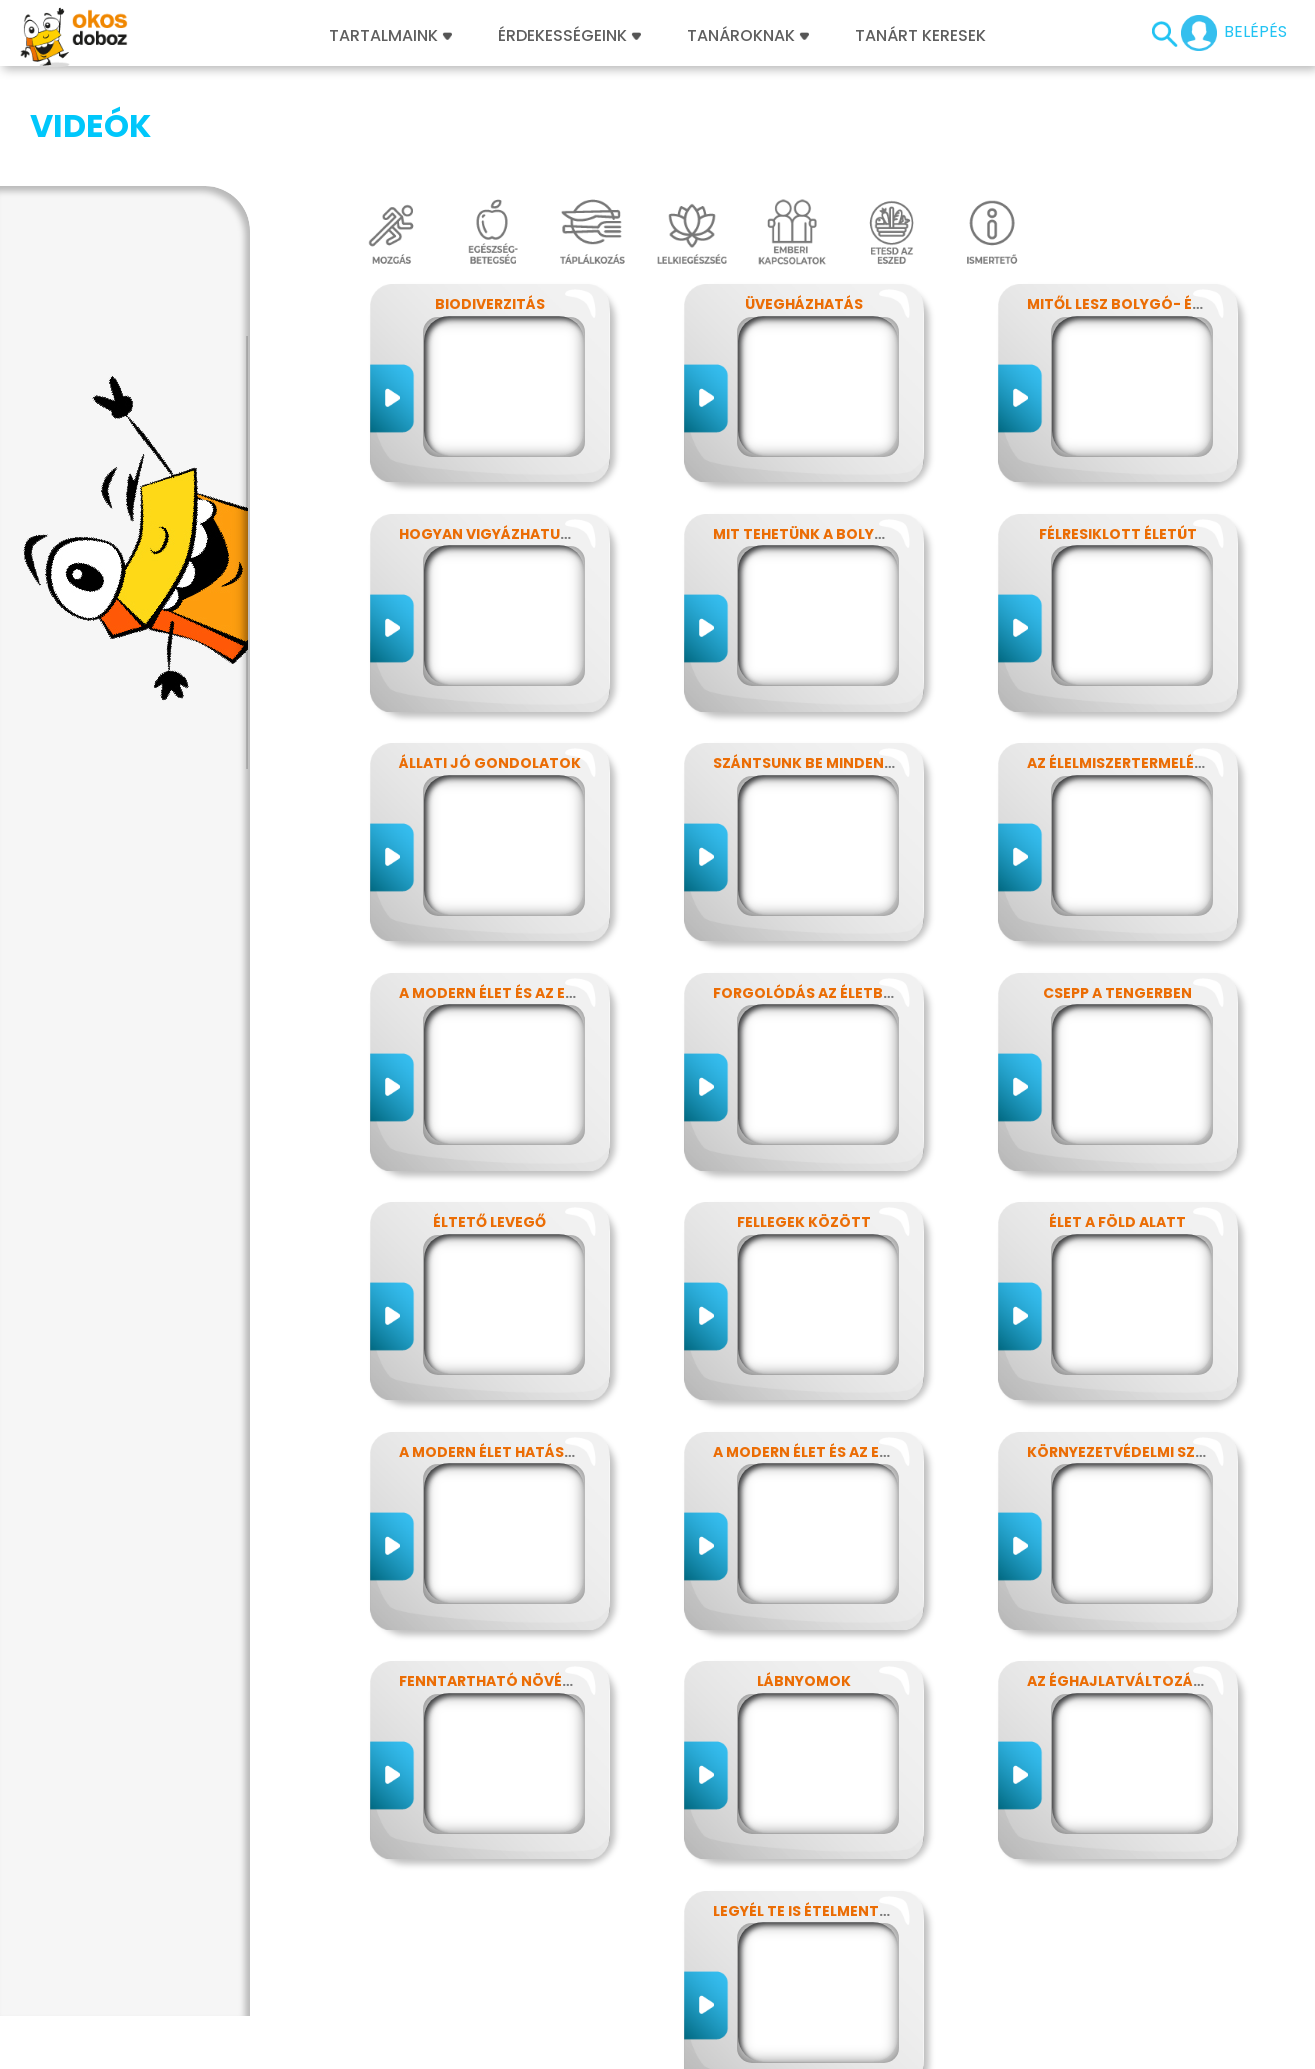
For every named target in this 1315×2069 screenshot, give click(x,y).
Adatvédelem (245, 2042)
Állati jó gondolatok (490, 663)
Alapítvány (692, 2042)
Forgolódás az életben (807, 893)
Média (570, 2042)
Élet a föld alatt (1117, 1122)
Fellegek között (804, 1122)
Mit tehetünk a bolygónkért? (833, 434)
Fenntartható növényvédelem (523, 1581)
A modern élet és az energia (509, 893)
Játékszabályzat (471, 2042)
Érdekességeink (569, 36)
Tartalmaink (390, 36)
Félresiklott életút (1118, 434)
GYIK (622, 2042)
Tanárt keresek (920, 36)
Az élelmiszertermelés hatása (1146, 663)
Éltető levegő (489, 1122)
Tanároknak (748, 36)
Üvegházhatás (804, 204)
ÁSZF (928, 2042)
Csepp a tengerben (1117, 893)
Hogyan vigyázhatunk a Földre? (529, 434)
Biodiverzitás (490, 204)
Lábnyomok (804, 1581)
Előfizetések (352, 2042)
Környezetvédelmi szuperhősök (1155, 1352)
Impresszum (137, 2042)
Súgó (878, 2042)
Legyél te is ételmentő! (804, 1811)
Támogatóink (795, 2042)
